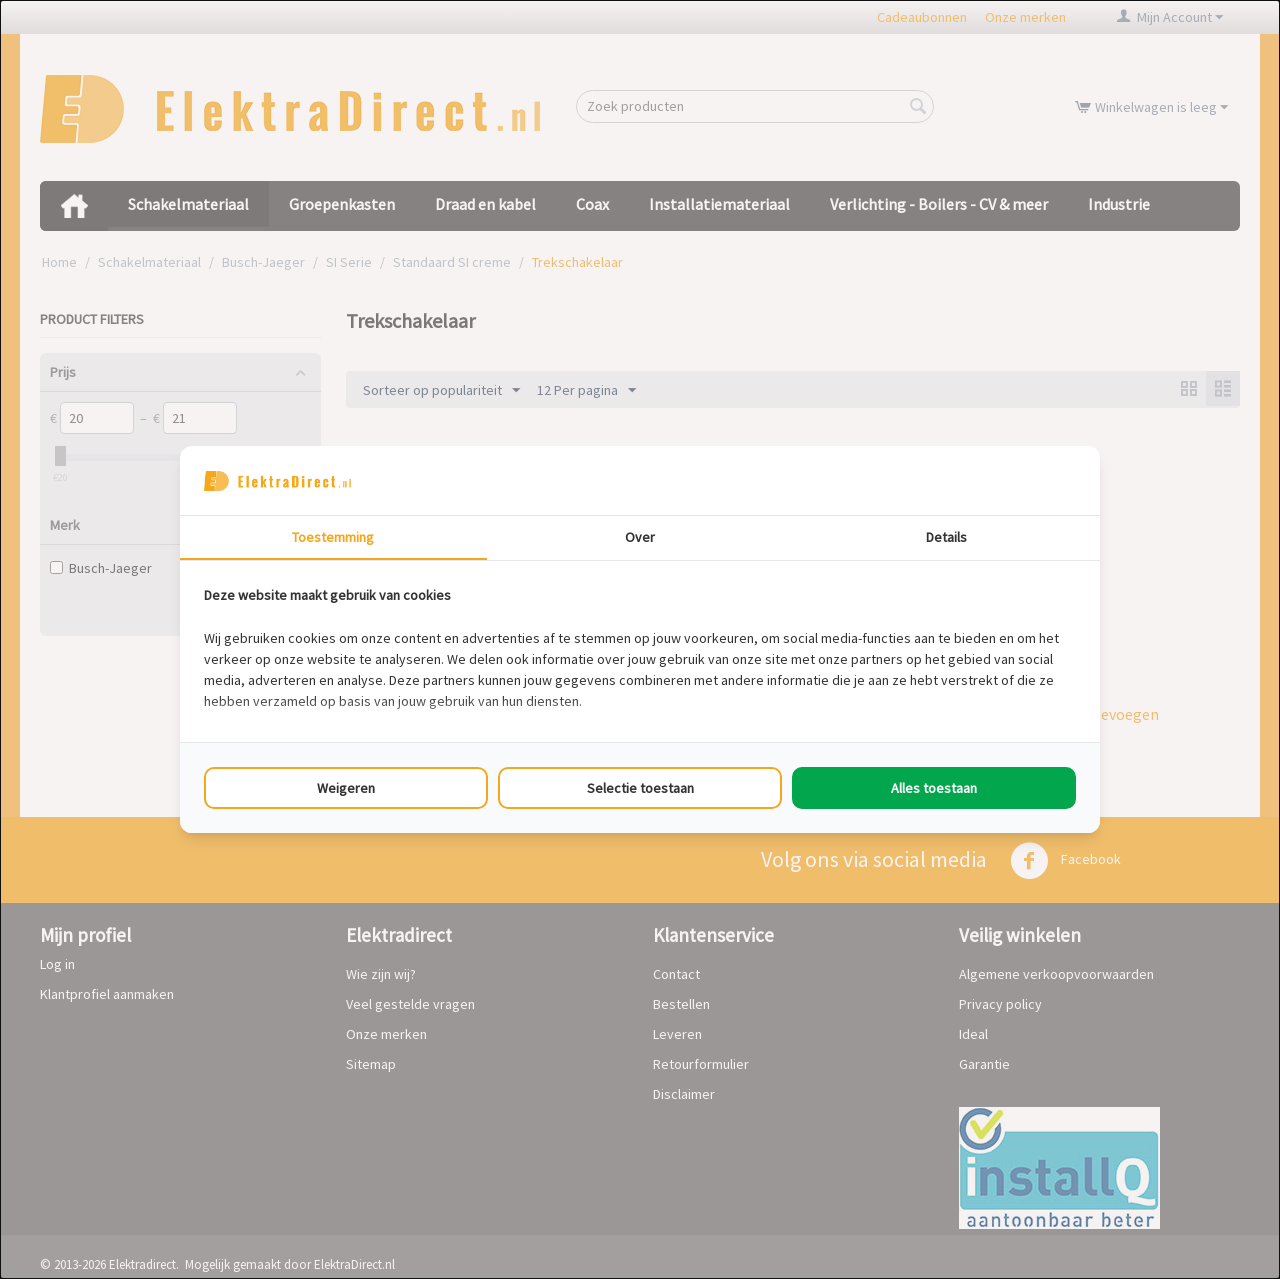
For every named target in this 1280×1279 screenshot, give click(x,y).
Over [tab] (640, 537)
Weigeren (346, 788)
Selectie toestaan (640, 788)
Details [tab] (946, 537)
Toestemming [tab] (333, 537)
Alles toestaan (934, 788)
